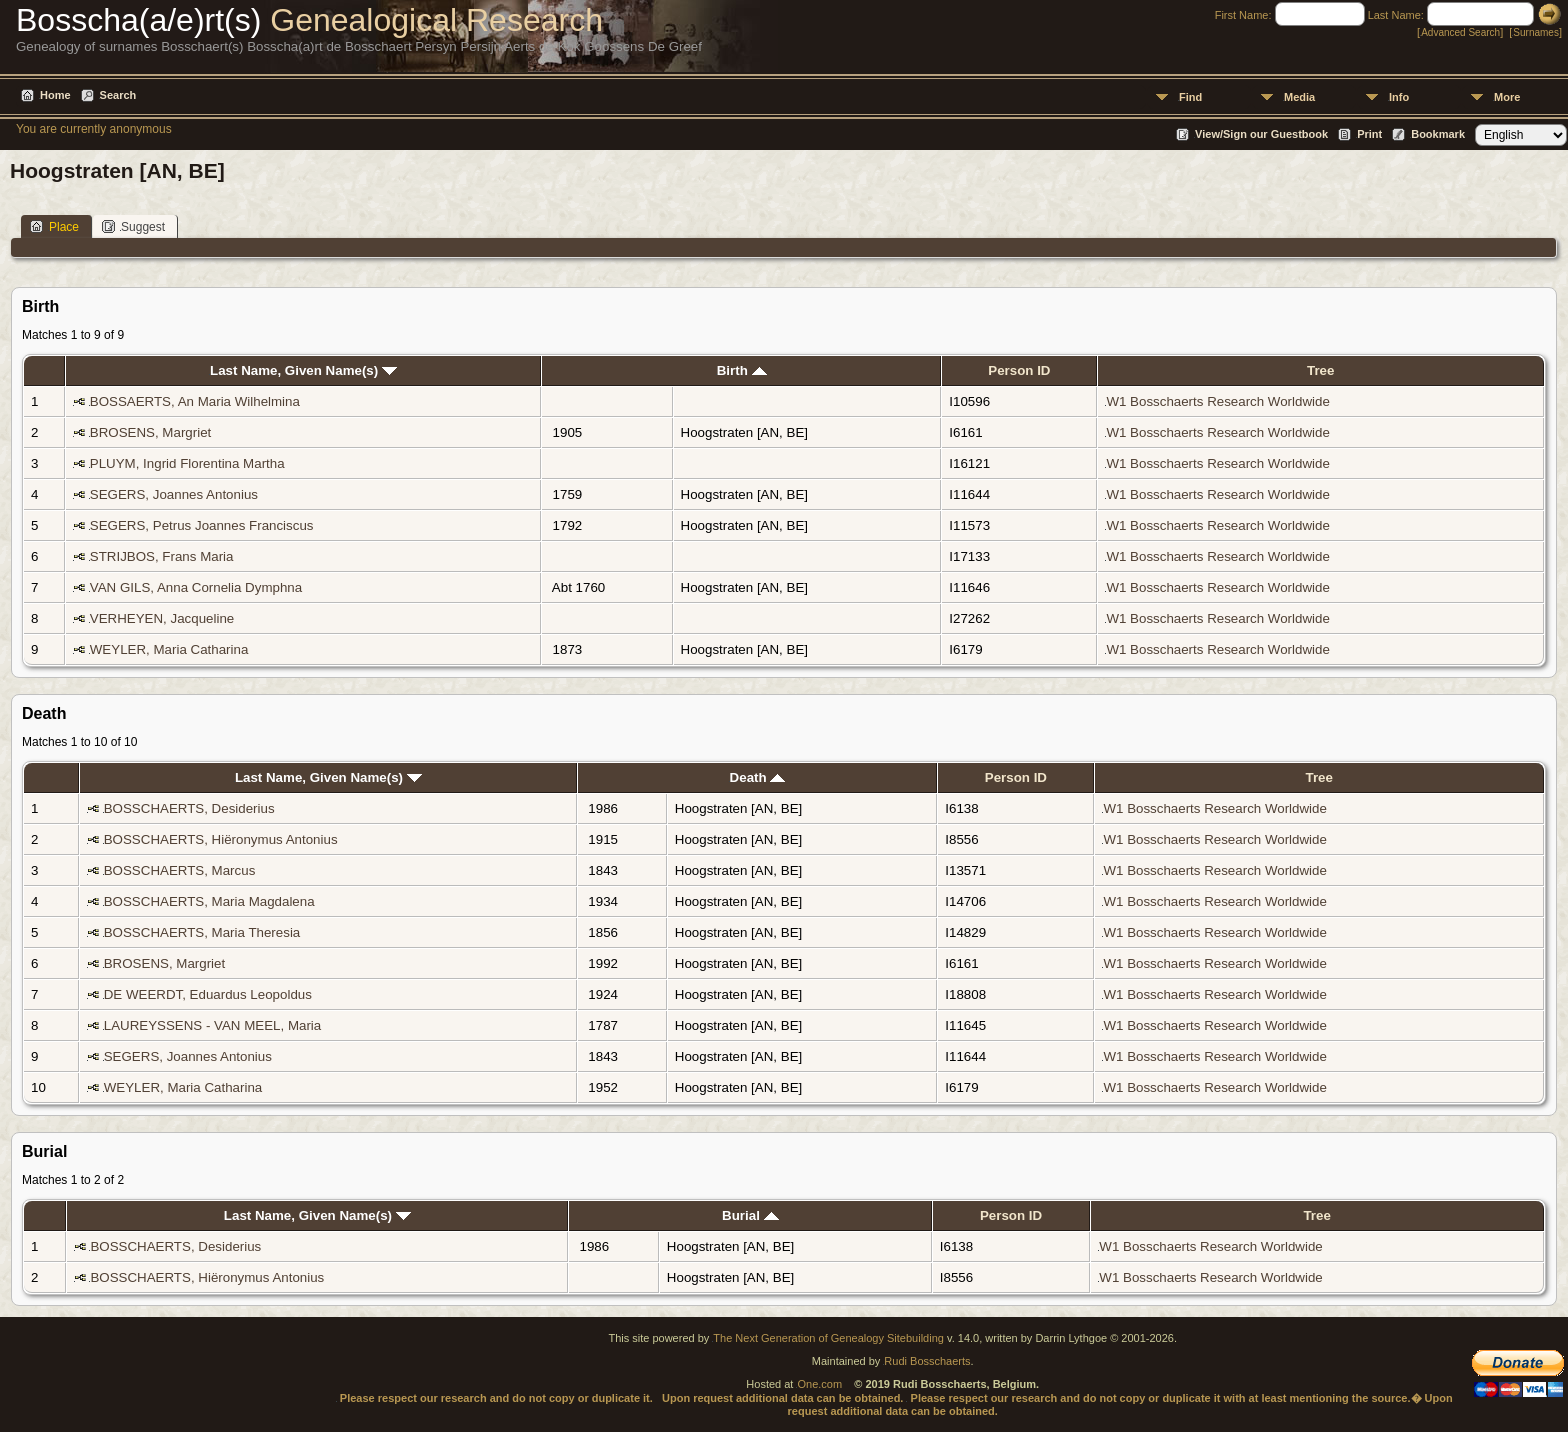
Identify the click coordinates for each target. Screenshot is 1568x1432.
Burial (750, 1215)
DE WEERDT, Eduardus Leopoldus (208, 994)
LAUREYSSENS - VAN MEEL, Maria (213, 1025)
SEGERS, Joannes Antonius (174, 494)
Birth (742, 370)
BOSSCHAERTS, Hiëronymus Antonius (221, 839)
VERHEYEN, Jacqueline (162, 618)
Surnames (1536, 32)
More (1507, 97)
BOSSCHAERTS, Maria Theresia (202, 932)
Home (55, 95)
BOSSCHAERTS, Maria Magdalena (209, 901)
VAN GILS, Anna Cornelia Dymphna (196, 587)
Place (54, 226)
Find (1190, 97)
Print (1369, 134)
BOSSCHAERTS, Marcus (180, 870)
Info (1399, 97)
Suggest (133, 226)
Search (118, 95)
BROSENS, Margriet (150, 432)
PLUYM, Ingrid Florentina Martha (187, 463)
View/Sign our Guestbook (1261, 134)
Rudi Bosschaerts (927, 1361)
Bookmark (1438, 134)
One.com (819, 1384)
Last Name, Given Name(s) (303, 370)
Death (758, 777)
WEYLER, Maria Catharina (169, 649)
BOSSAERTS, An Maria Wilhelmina (195, 401)
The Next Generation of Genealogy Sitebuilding (828, 1338)
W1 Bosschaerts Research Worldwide (1217, 401)
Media (1299, 97)
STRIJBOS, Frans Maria (162, 556)
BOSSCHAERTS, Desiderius (189, 808)
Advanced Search (1460, 32)
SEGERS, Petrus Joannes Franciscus (202, 525)
